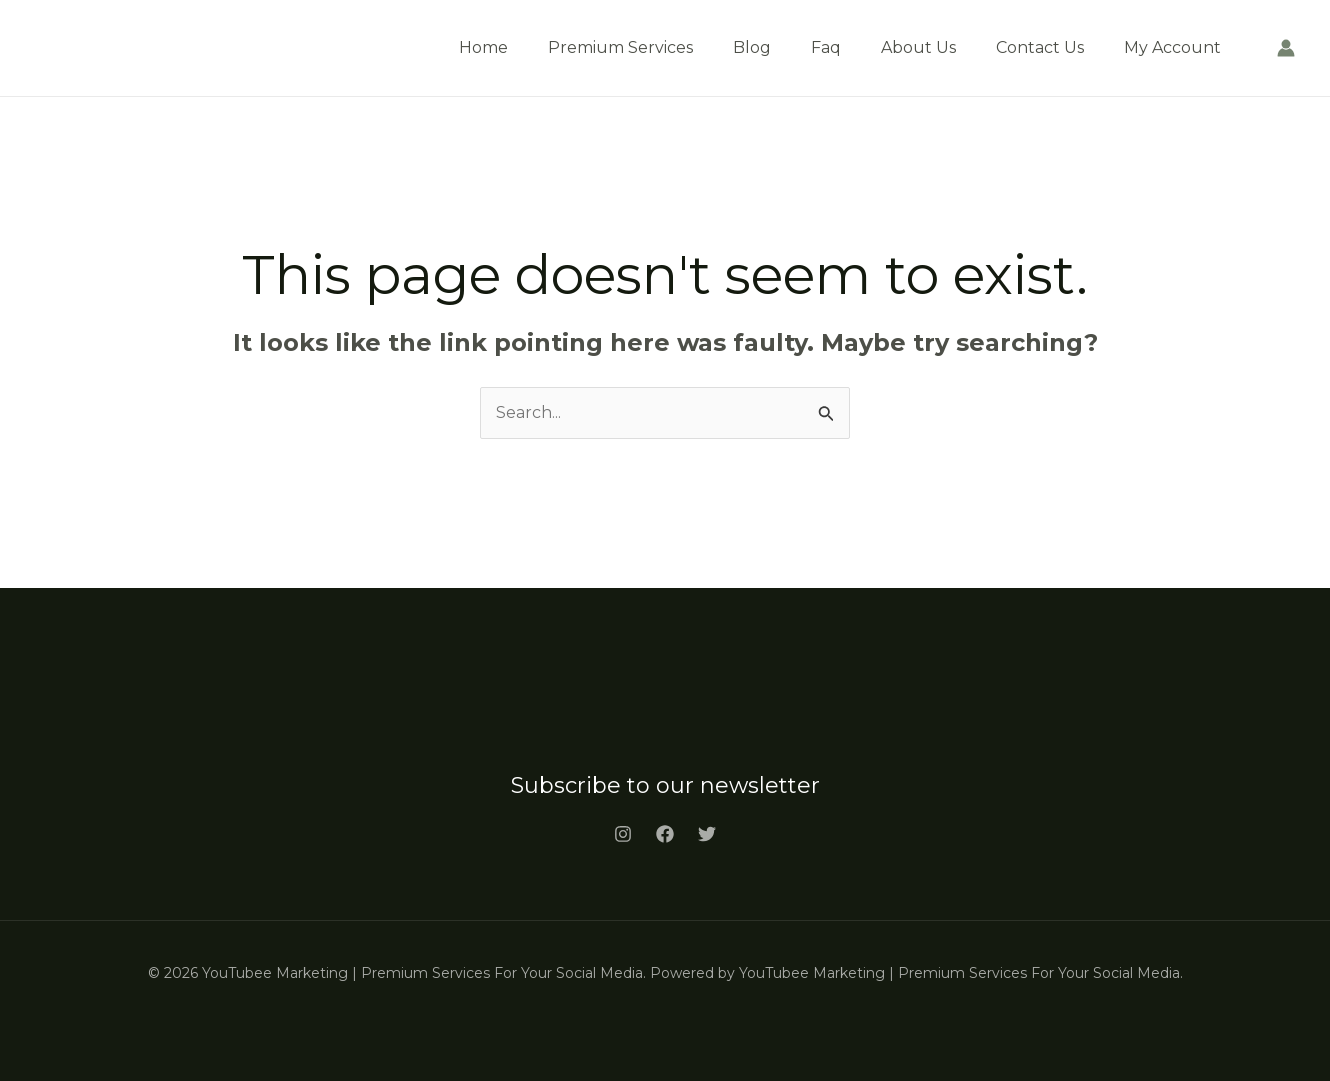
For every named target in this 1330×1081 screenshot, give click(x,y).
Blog (752, 47)
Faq (826, 47)
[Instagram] (623, 834)
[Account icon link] (1286, 48)
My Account (1172, 47)
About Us (918, 47)
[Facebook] (665, 834)
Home (483, 47)
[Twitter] (707, 834)
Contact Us (1040, 47)
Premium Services (620, 47)
